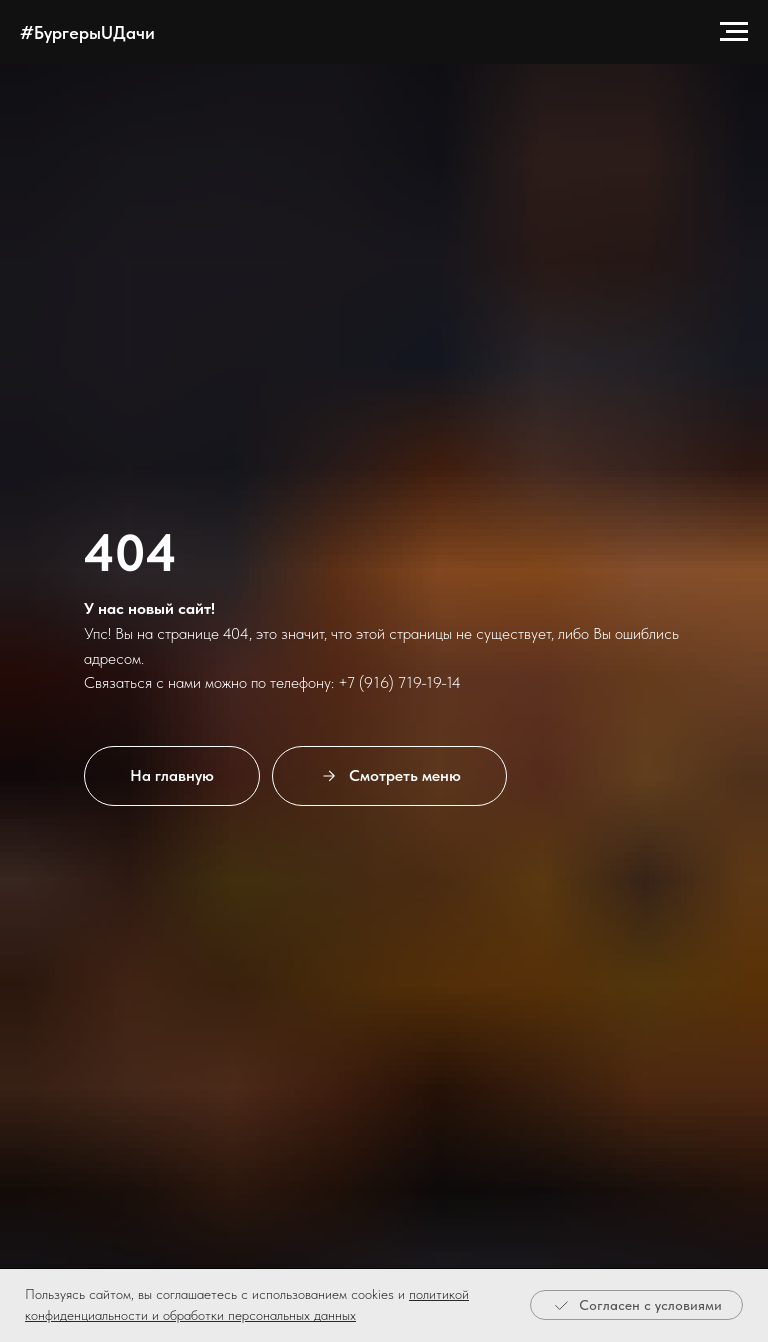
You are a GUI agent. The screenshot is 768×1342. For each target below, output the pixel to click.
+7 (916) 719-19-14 (399, 682)
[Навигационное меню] (734, 32)
